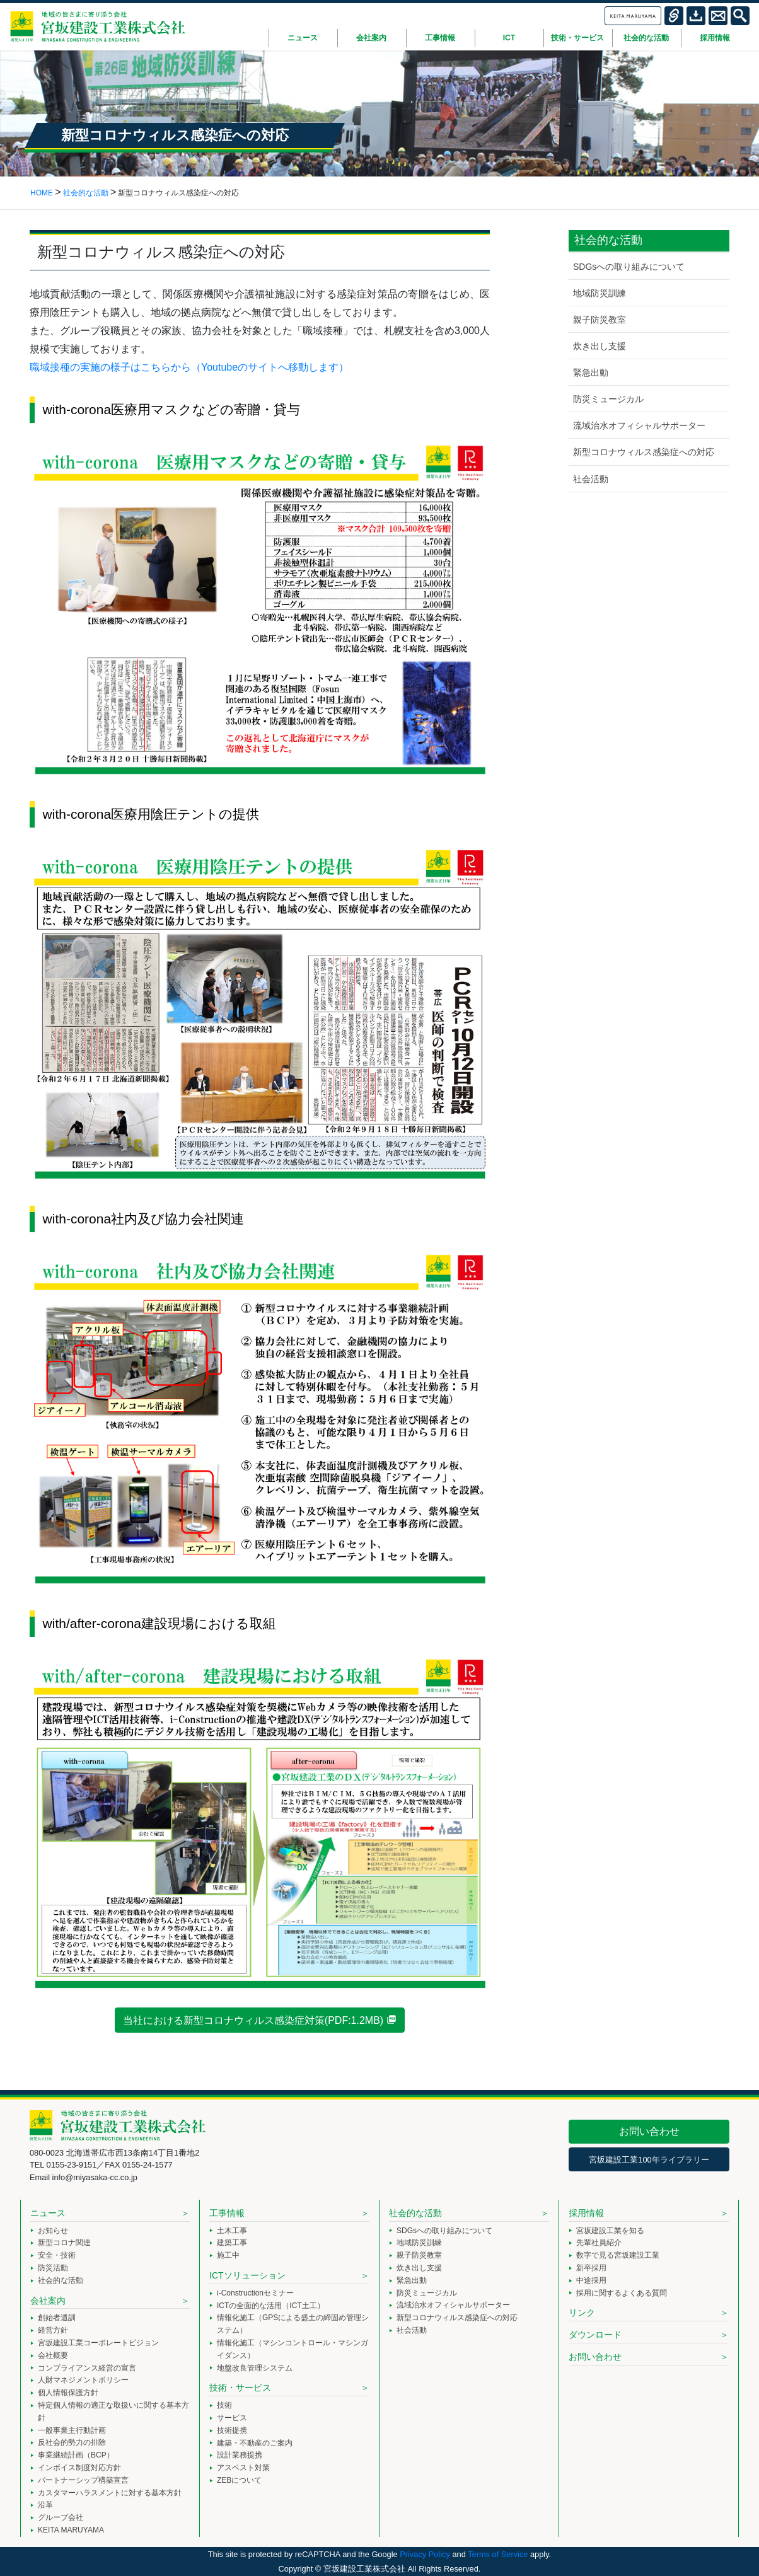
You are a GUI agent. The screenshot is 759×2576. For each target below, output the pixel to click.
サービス (232, 2417)
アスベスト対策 (243, 2467)
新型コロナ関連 (64, 2242)
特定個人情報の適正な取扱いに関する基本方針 (113, 2411)
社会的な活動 (60, 2280)
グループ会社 (60, 2517)
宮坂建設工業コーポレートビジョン (98, 2342)
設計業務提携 (239, 2455)
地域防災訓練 (599, 293)
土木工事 (232, 2230)
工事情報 (227, 2213)
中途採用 (591, 2280)
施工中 (228, 2255)
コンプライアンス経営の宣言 (87, 2368)
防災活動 (53, 2267)
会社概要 (53, 2355)
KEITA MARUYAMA (71, 2530)
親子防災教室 (599, 320)
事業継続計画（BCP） (76, 2455)
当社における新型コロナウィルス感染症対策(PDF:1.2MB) (253, 2020)
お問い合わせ (649, 2131)
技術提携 (232, 2430)
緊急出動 (590, 372)
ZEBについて (239, 2480)
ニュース (48, 2213)
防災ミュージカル (608, 399)
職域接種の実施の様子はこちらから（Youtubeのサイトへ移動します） (189, 367)
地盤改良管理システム (255, 2368)
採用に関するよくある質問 (621, 2293)
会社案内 (48, 2301)
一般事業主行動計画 (72, 2430)
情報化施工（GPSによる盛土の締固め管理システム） (293, 2324)
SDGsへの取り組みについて (629, 267)
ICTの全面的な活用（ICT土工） (271, 2305)
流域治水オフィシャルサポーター (639, 425)
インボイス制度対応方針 (79, 2467)
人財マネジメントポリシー (83, 2380)
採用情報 (586, 2213)
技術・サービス (240, 2388)
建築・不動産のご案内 (255, 2443)
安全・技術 (57, 2255)
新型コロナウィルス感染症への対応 (643, 452)
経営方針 (53, 2330)
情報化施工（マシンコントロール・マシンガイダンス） (292, 2349)
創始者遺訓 (57, 2317)
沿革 (45, 2504)
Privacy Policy (425, 2554)
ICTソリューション (247, 2275)
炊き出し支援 (599, 346)
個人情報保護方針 (68, 2392)
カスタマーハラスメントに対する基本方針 (110, 2492)
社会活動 (590, 479)
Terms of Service (498, 2554)
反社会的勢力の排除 (72, 2442)
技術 (224, 2405)
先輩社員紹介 (599, 2242)
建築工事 (232, 2242)
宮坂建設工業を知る (610, 2230)
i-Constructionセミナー (255, 2293)
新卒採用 (591, 2267)
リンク (582, 2312)
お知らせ (53, 2230)
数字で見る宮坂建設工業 (617, 2255)
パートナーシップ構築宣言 (83, 2480)
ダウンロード (595, 2335)
